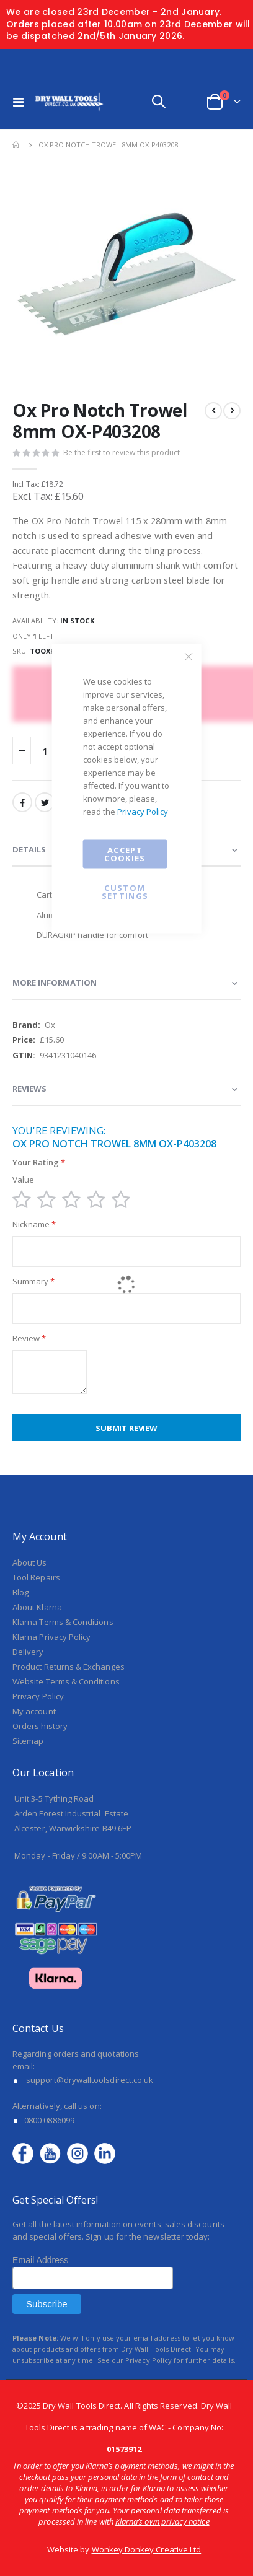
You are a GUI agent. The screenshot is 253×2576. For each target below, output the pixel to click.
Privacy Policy (142, 811)
